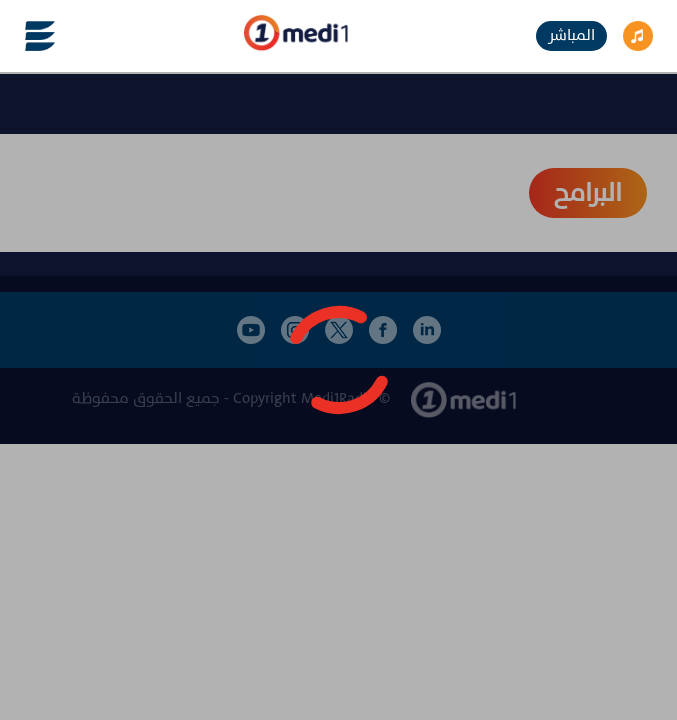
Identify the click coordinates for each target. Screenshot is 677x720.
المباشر (571, 35)
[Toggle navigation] (28, 36)
